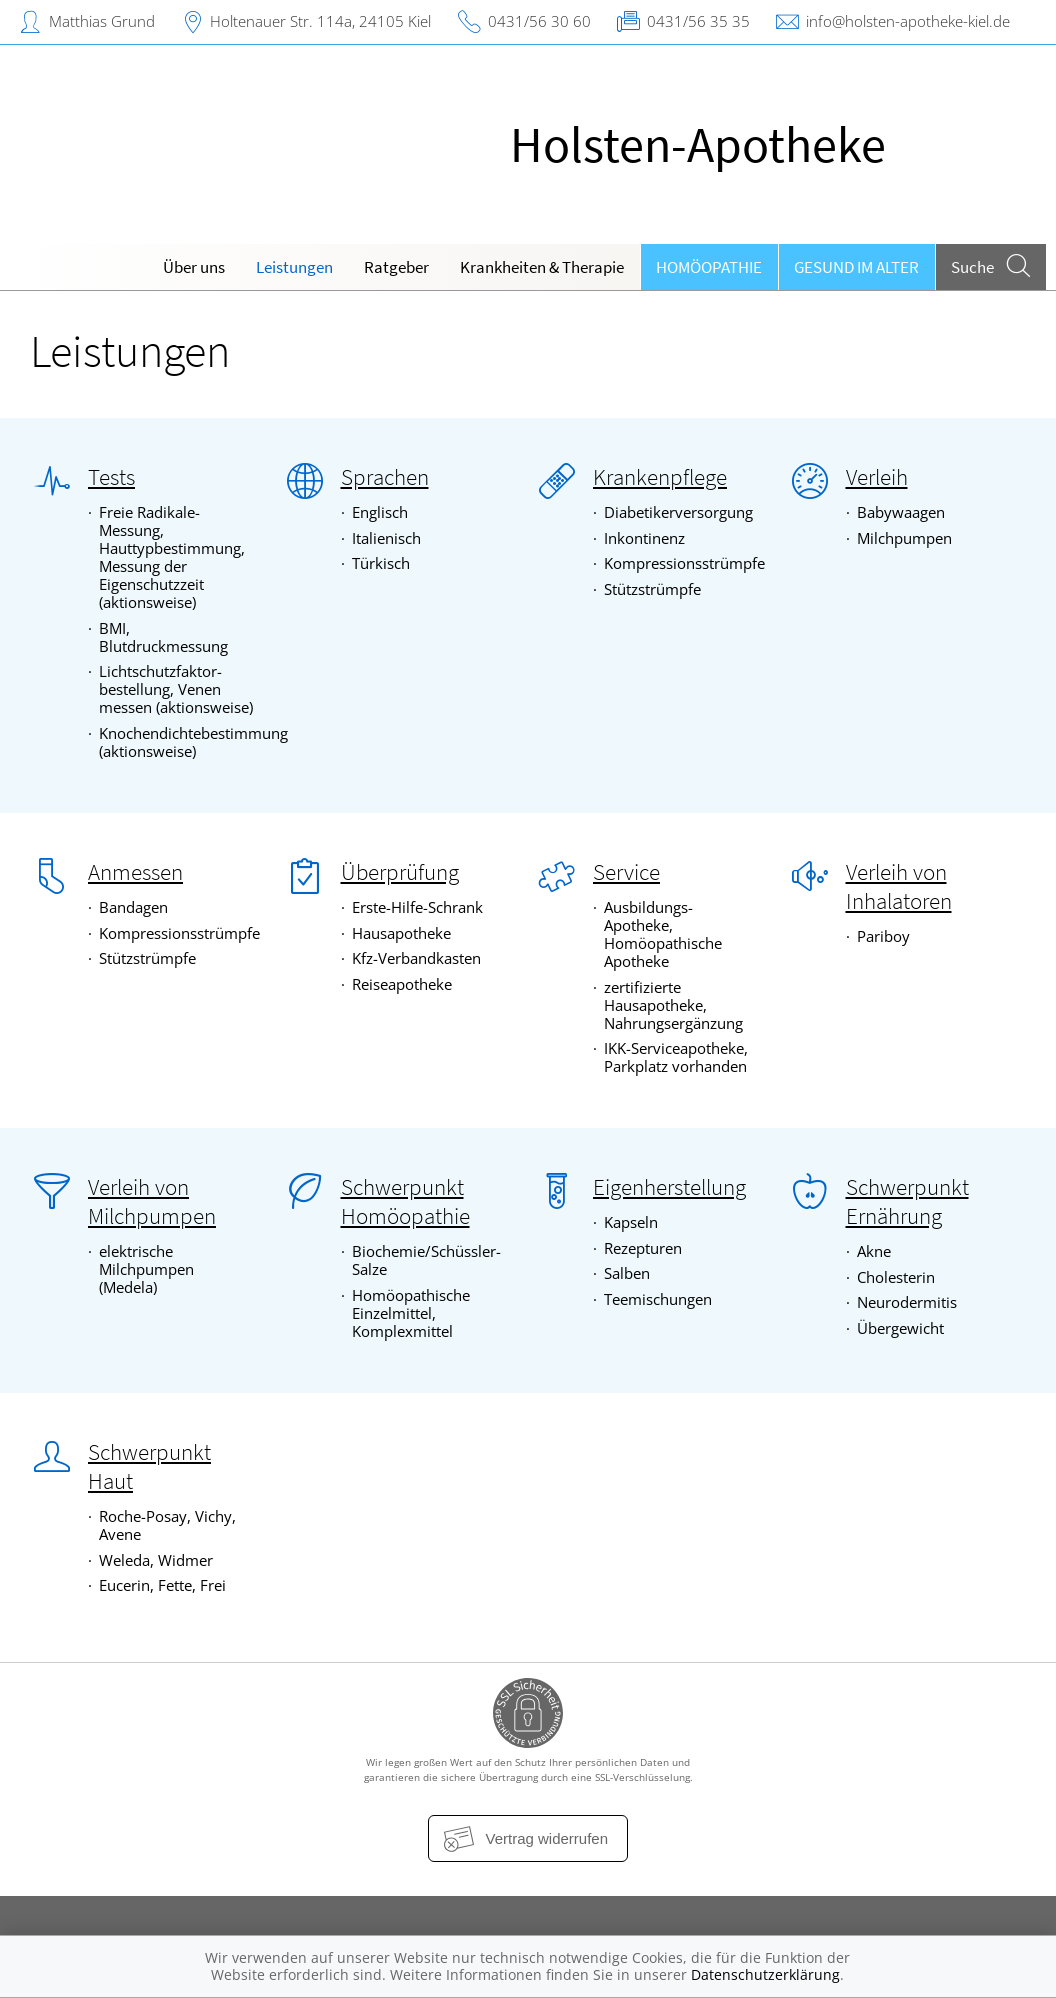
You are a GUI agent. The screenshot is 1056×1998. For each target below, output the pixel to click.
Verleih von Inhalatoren (899, 886)
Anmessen (135, 872)
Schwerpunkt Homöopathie (405, 1201)
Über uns (194, 267)
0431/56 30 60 (539, 21)
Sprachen (385, 477)
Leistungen (294, 267)
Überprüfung (400, 872)
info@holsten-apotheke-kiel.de (908, 21)
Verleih (877, 477)
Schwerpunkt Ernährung (907, 1201)
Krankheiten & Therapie (542, 267)
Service (626, 872)
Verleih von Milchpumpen (152, 1201)
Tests (111, 477)
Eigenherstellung (669, 1187)
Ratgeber (396, 267)
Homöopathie (709, 267)
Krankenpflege (660, 477)
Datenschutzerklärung (765, 1974)
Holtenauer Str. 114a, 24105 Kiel (320, 21)
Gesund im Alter (856, 267)
